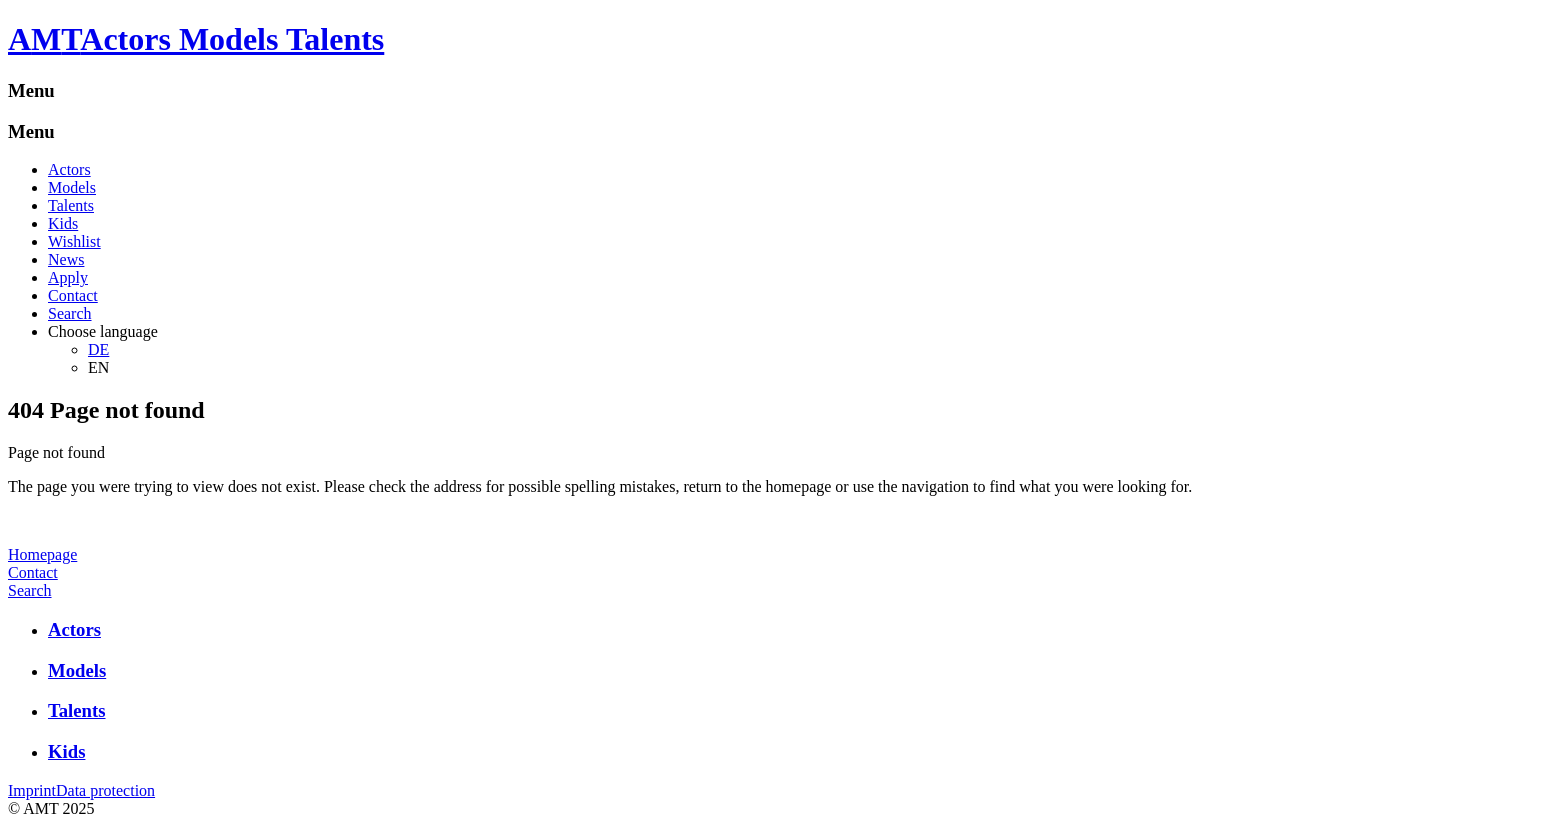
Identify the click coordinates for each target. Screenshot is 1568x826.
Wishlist (74, 241)
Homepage (42, 554)
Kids (63, 223)
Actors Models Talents (232, 39)
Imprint (32, 790)
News (66, 259)
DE (98, 349)
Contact (73, 295)
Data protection (105, 790)
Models (72, 187)
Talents (71, 205)
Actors (69, 169)
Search (70, 313)
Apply (68, 277)
